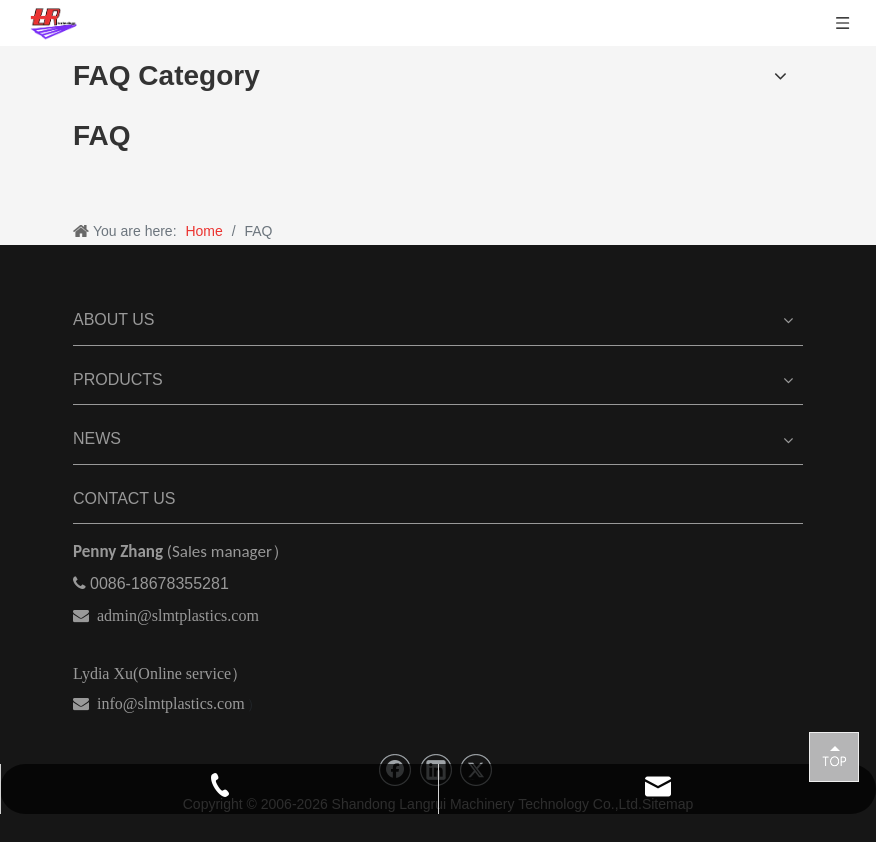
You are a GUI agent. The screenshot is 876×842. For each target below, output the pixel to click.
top (834, 756)
